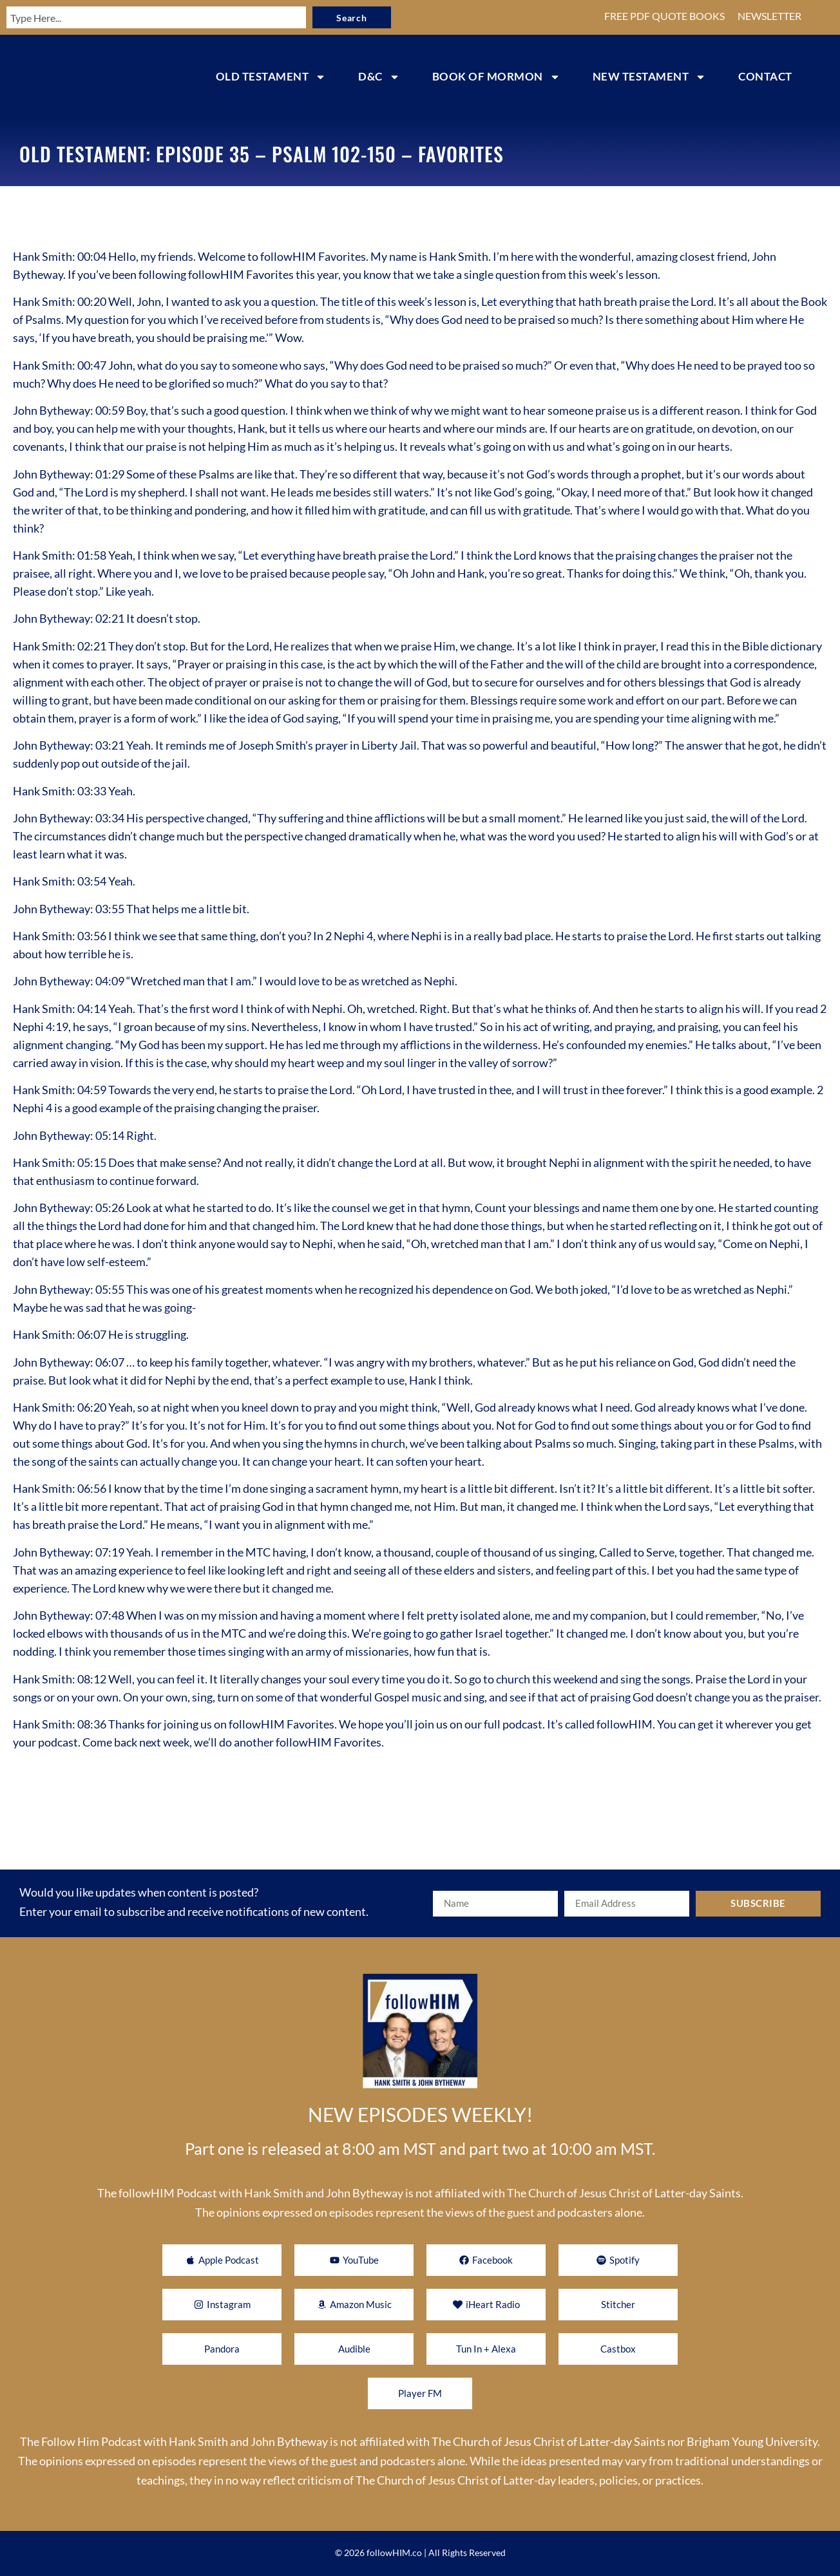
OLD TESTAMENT (271, 77)
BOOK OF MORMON (496, 77)
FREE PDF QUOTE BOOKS (664, 16)
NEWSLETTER (769, 16)
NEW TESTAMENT (650, 77)
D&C (379, 77)
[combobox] (140, 17)
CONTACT (765, 76)
